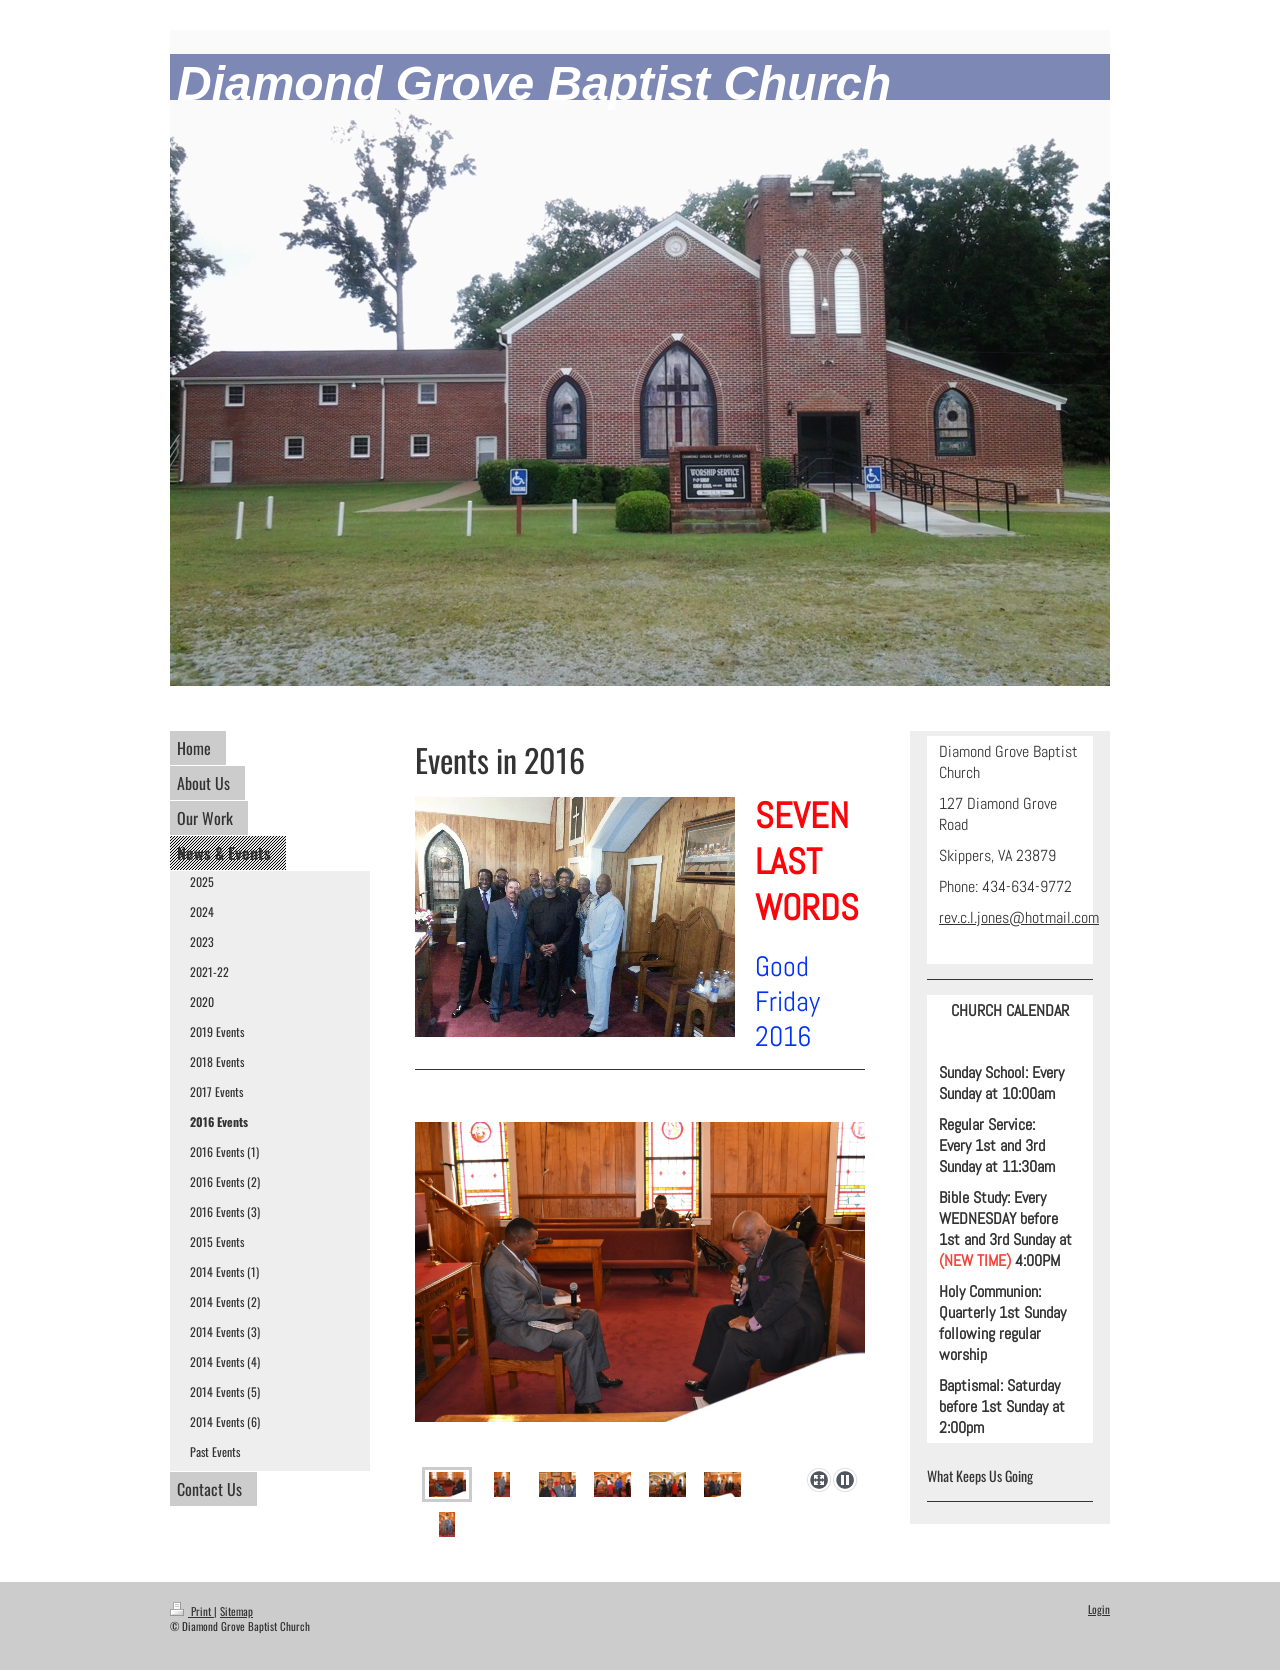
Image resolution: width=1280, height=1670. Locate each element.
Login (1099, 1609)
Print (192, 1611)
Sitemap (236, 1611)
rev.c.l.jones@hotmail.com (1019, 917)
